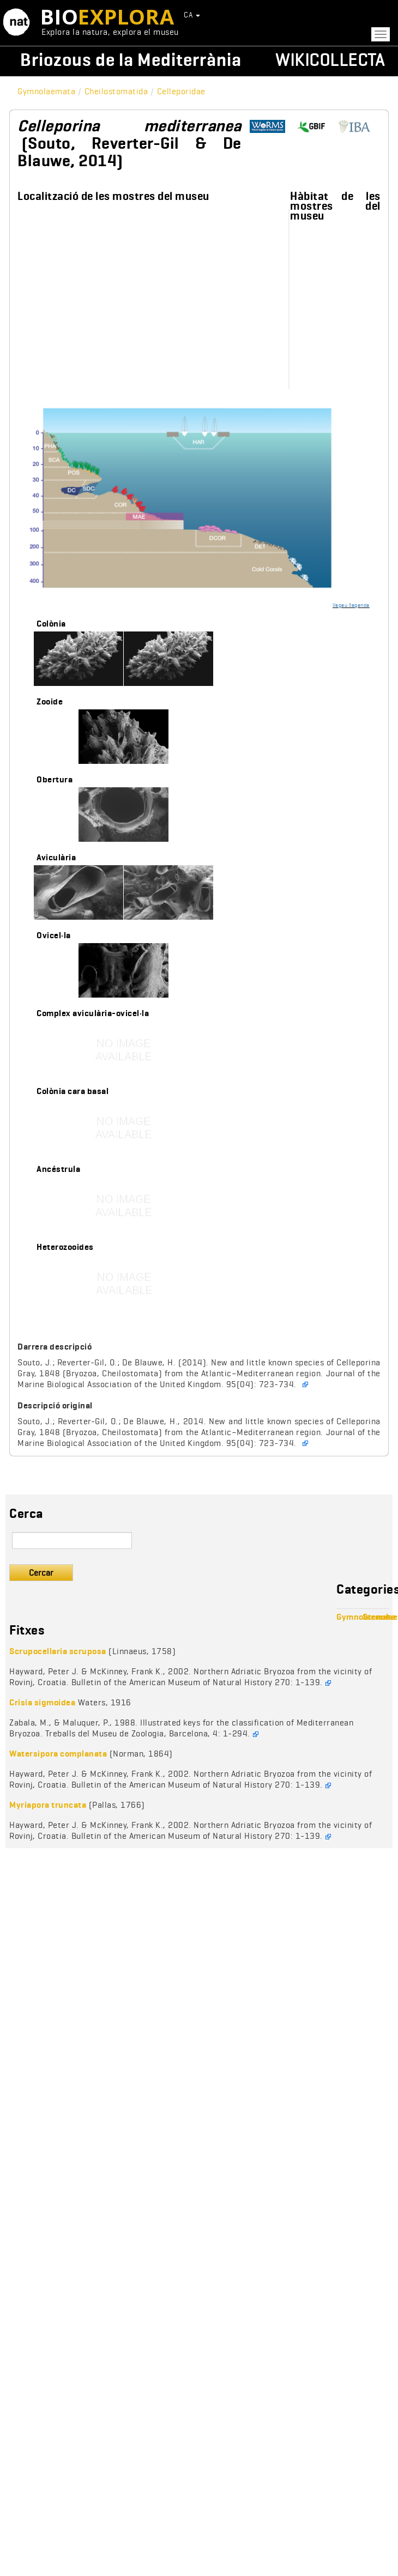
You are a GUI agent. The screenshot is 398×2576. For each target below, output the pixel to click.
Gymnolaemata (46, 91)
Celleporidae (181, 91)
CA (192, 14)
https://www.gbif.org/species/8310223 (315, 126)
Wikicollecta (329, 59)
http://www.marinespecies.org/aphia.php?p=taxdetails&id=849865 (271, 126)
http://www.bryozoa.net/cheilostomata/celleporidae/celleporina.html (359, 126)
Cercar (41, 1573)
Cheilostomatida (116, 91)
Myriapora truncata (47, 1805)
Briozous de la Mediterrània (131, 59)
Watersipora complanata (58, 1753)
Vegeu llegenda (351, 605)
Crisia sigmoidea (42, 1702)
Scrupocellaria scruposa (57, 1651)
